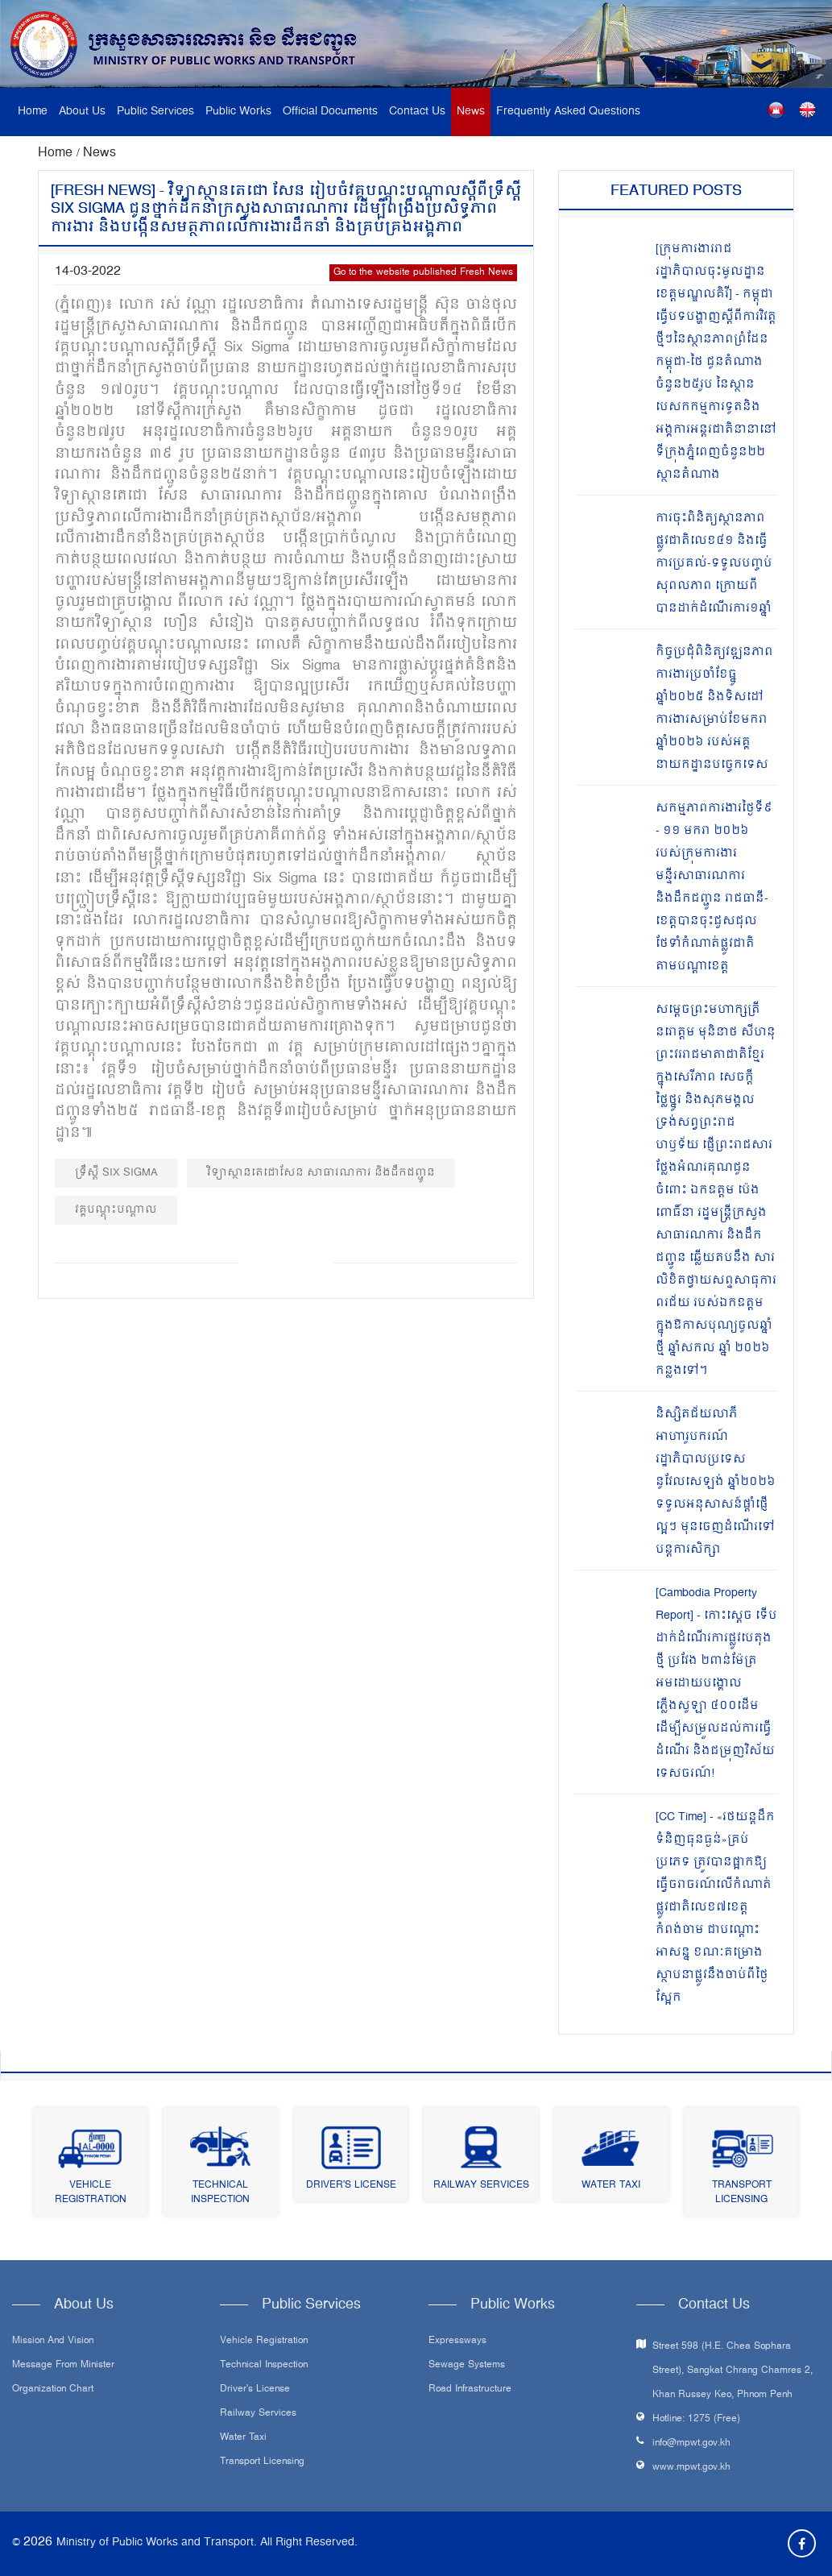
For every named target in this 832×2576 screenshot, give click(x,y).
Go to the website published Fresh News (423, 272)
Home (33, 112)
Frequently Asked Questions (568, 112)
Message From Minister (63, 2365)
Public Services (155, 112)
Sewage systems (466, 2365)
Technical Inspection (220, 2193)
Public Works (238, 112)
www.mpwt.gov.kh (691, 2467)
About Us (82, 112)
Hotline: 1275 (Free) (696, 2419)
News (471, 112)
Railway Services (481, 2185)
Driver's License (351, 2185)
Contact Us (417, 112)
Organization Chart (52, 2390)
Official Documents (330, 112)
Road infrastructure (469, 2390)
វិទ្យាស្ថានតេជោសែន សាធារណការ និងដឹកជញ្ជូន (321, 1173)
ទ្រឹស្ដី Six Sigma (116, 1173)
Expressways (457, 2341)
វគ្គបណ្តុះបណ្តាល (116, 1210)
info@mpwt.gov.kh (691, 2443)
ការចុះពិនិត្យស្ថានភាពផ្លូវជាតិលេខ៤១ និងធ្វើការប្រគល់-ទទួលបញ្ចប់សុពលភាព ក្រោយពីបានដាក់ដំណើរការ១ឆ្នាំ (714, 563)
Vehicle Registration (90, 2193)
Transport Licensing (742, 2193)
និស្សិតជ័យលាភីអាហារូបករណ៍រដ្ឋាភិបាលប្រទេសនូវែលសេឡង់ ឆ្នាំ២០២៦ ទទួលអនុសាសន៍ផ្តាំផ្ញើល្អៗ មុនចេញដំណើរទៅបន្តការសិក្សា (716, 1482)
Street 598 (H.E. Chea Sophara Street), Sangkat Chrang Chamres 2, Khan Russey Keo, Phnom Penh (732, 2371)
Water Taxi (611, 2185)
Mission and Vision (52, 2341)
